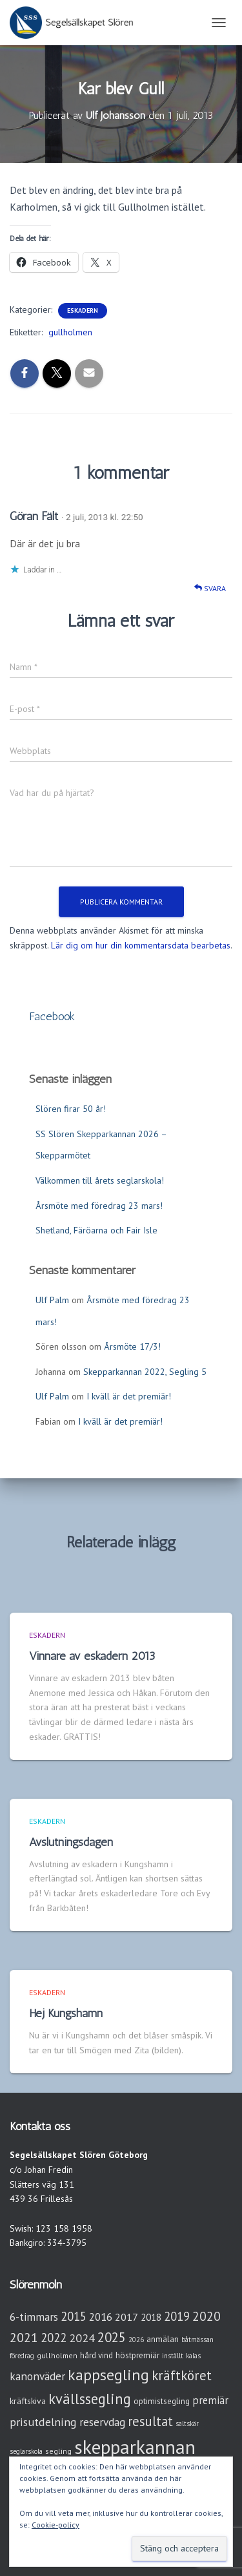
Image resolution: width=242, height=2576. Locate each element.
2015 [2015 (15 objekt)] (73, 2316)
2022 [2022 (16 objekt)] (53, 2337)
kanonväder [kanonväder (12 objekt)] (37, 2376)
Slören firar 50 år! (70, 1109)
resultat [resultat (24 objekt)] (150, 2421)
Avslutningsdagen (71, 1842)
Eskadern (82, 310)
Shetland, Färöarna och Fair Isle (96, 1230)
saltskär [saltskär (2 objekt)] (187, 2423)
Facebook (52, 1016)
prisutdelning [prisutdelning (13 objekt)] (43, 2421)
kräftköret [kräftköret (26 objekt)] (182, 2375)
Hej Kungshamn (66, 2013)
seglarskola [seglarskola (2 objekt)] (26, 2451)
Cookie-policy (55, 2524)
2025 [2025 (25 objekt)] (111, 2337)
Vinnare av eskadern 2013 (92, 1656)
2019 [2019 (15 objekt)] (177, 2316)
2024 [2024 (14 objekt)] (82, 2337)
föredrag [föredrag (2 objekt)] (22, 2355)
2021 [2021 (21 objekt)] (24, 2337)
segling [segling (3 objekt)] (58, 2451)
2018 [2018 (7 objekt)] (151, 2317)
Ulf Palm (52, 1300)
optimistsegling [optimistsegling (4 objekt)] (162, 2401)
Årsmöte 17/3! (132, 1346)
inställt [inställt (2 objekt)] (172, 2355)
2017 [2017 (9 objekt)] (126, 2316)
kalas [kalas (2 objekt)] (193, 2355)
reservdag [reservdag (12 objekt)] (102, 2421)
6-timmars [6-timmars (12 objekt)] (34, 2316)
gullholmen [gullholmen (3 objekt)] (57, 2355)
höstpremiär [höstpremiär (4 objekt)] (137, 2355)
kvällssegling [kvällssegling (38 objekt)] (89, 2398)
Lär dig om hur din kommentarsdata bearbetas (140, 945)
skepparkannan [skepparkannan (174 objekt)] (135, 2447)
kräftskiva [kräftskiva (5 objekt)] (28, 2401)
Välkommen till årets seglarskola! (99, 1180)
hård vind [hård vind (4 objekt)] (96, 2355)
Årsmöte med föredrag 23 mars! (99, 1205)
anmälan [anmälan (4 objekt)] (162, 2339)
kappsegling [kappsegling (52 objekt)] (108, 2375)
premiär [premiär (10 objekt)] (210, 2400)
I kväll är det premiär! (128, 1396)
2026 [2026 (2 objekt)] (136, 2339)
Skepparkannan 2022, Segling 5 (145, 1371)
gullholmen (70, 332)
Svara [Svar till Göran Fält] (210, 588)
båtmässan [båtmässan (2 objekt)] (197, 2339)
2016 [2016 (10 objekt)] (100, 2317)
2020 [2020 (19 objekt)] (206, 2316)
